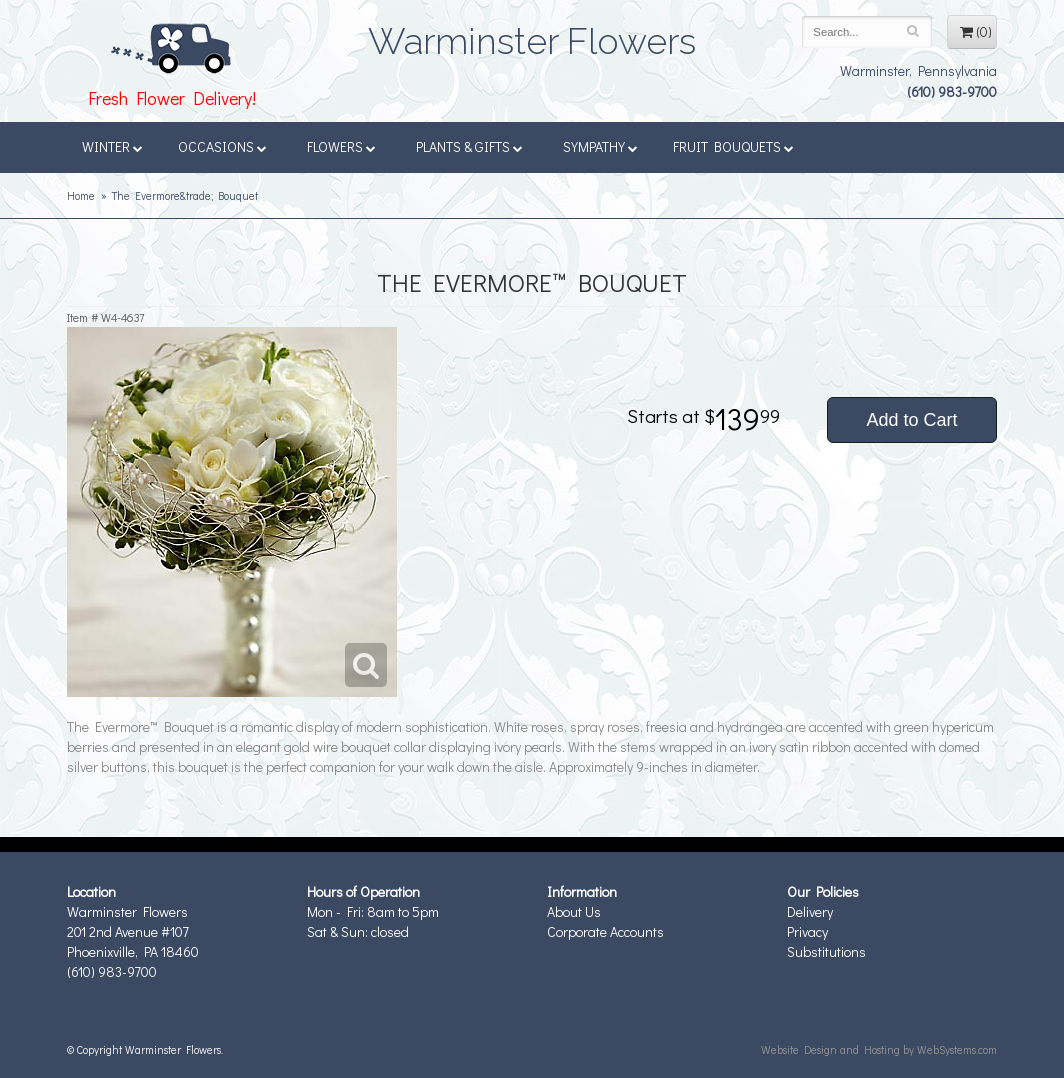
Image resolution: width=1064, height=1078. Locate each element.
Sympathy (600, 146)
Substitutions (826, 951)
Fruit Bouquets (733, 146)
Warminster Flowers (532, 35)
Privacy (807, 931)
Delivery (810, 911)
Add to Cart (911, 420)
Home (81, 195)
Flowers (341, 146)
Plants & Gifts (469, 146)
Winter (112, 146)
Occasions (222, 146)
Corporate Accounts (605, 931)
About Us (574, 911)
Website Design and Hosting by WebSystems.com (879, 1049)
